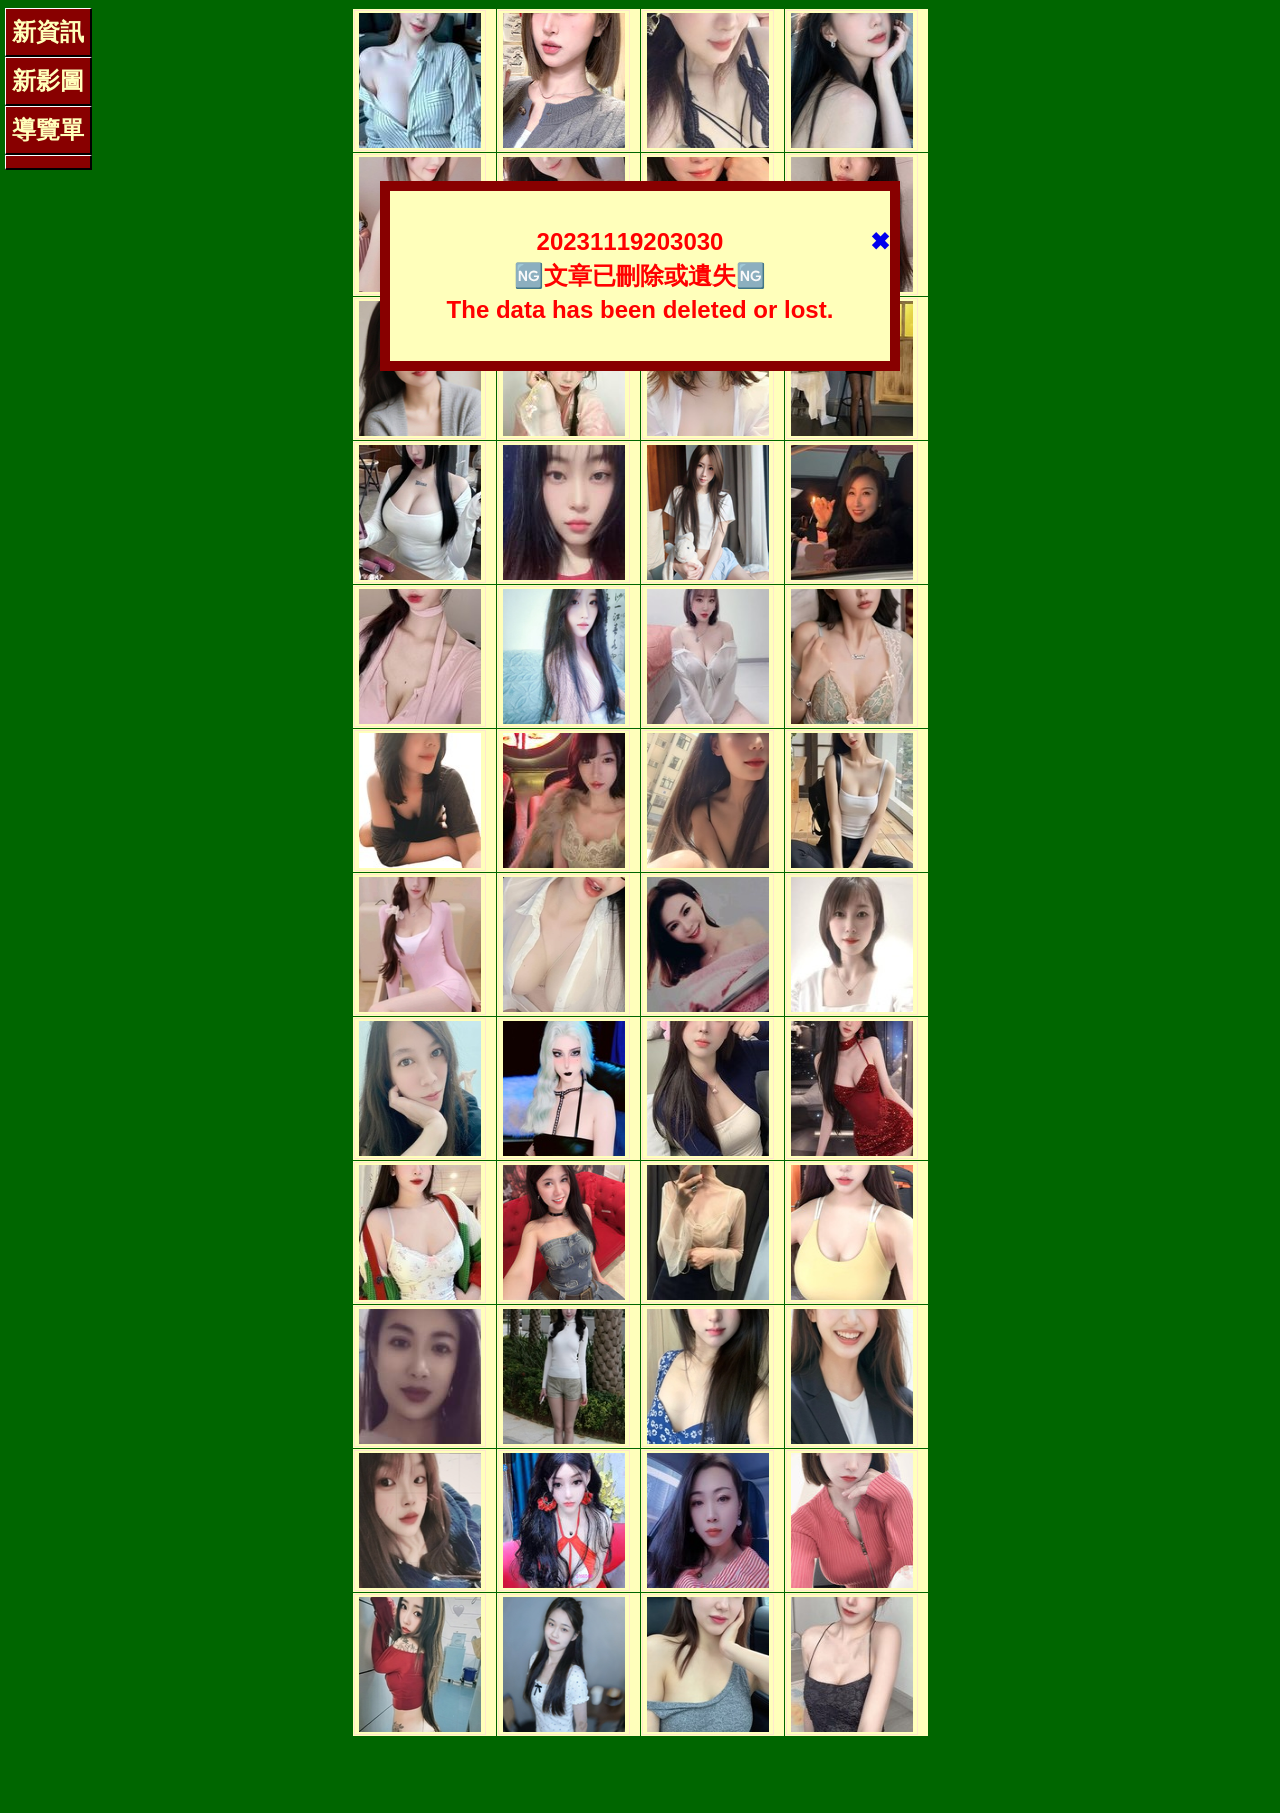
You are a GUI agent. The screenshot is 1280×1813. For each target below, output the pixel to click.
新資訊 (48, 31)
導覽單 (48, 129)
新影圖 (48, 80)
